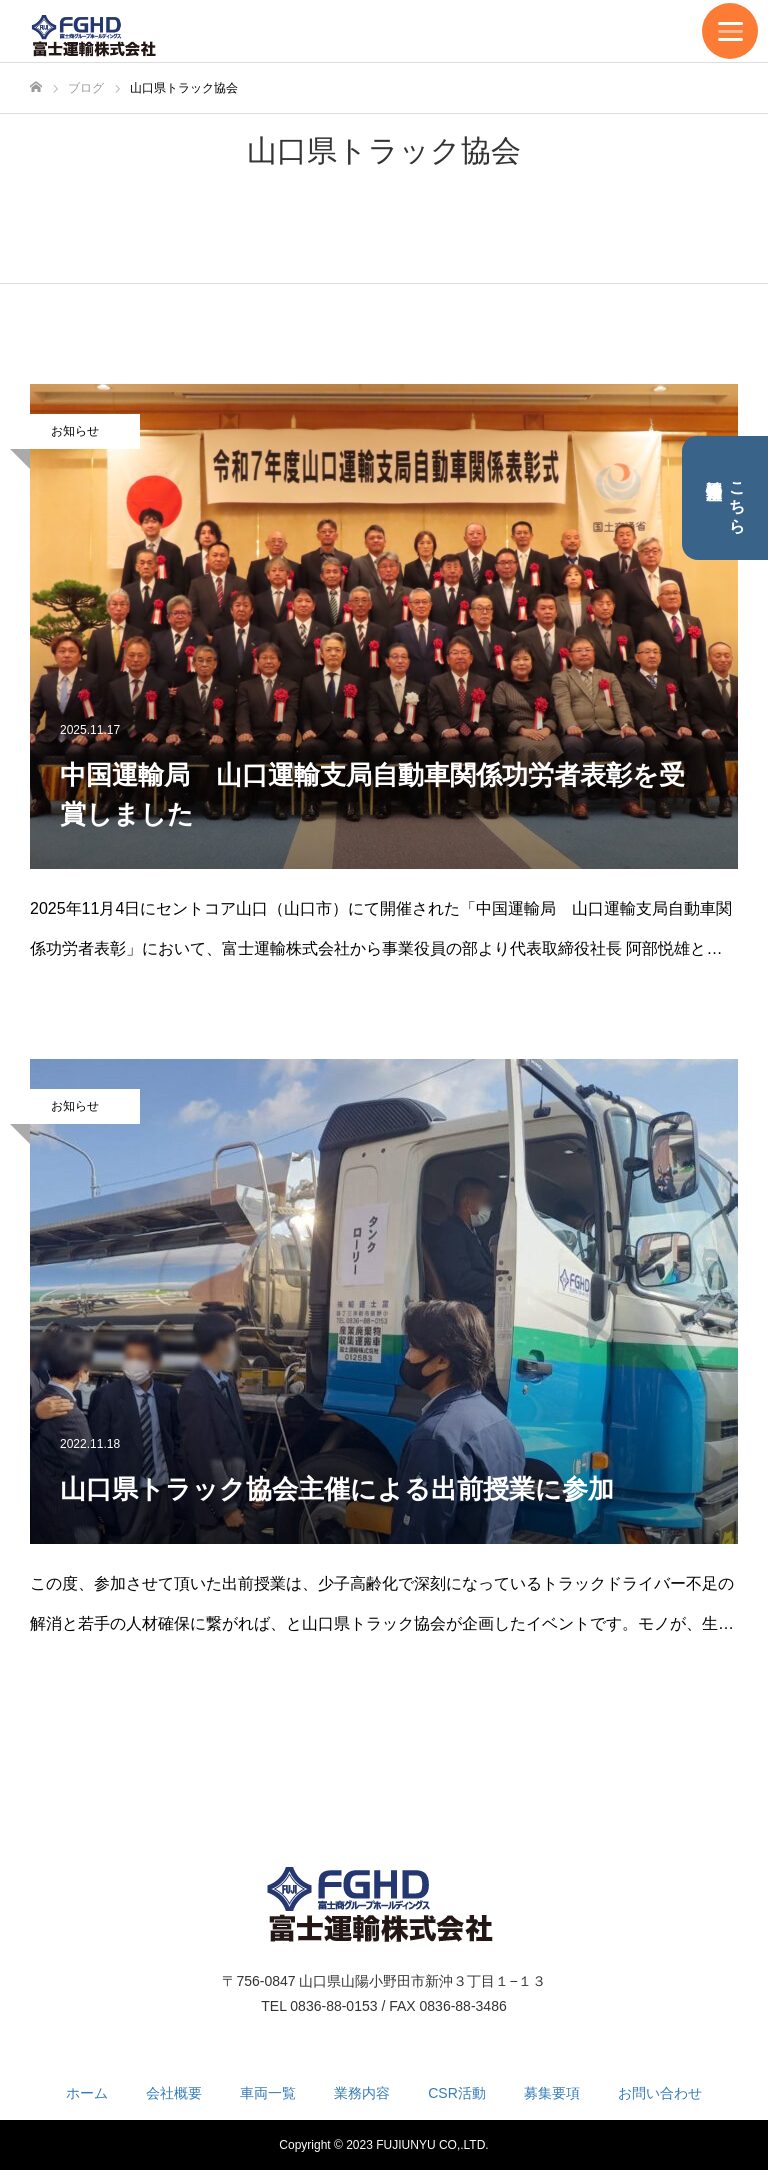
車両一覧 (268, 2093)
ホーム (87, 2093)
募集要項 (552, 2093)
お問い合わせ (660, 2093)
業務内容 (362, 2093)
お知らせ (75, 431)
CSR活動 (457, 2093)
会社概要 (174, 2093)
